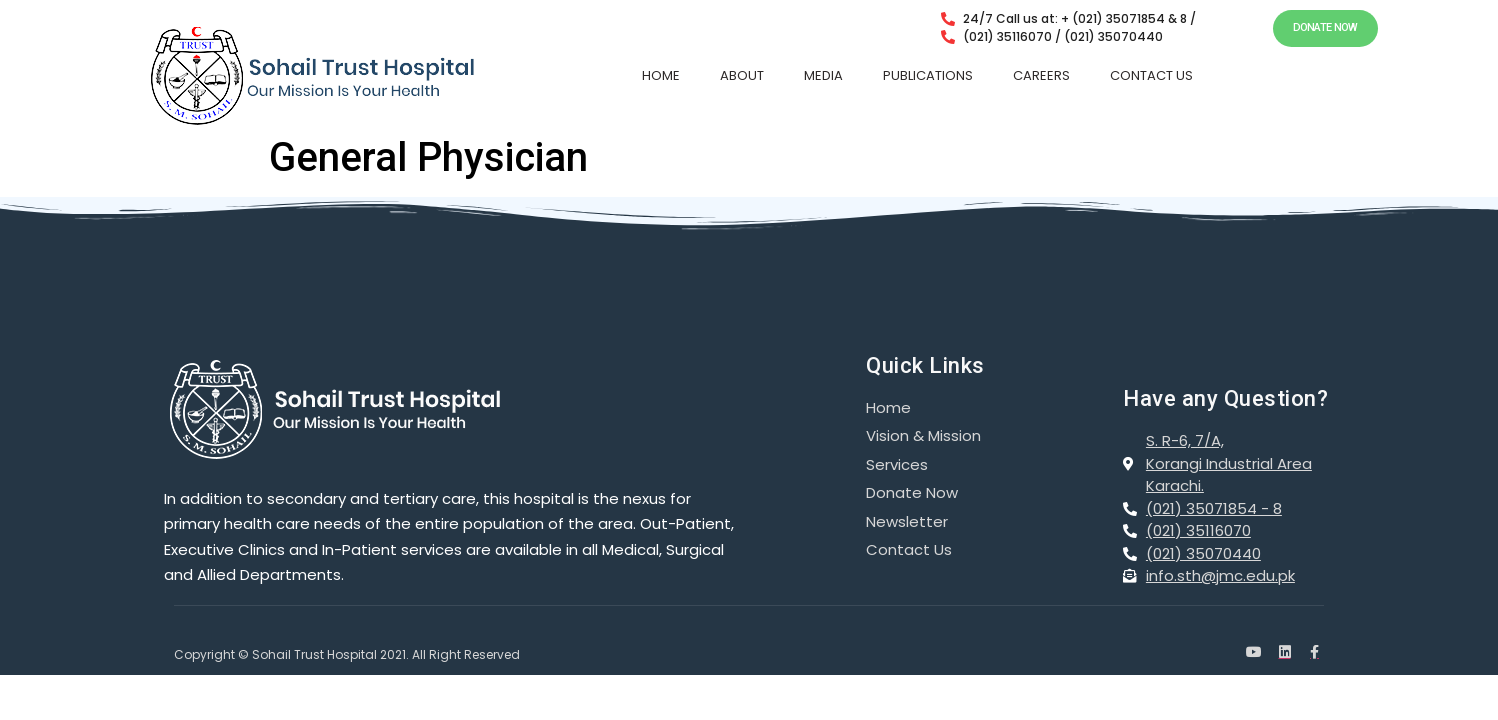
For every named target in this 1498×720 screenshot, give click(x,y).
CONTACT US (1151, 75)
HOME (661, 75)
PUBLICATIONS (928, 75)
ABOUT (742, 75)
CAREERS (1041, 75)
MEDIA (823, 75)
